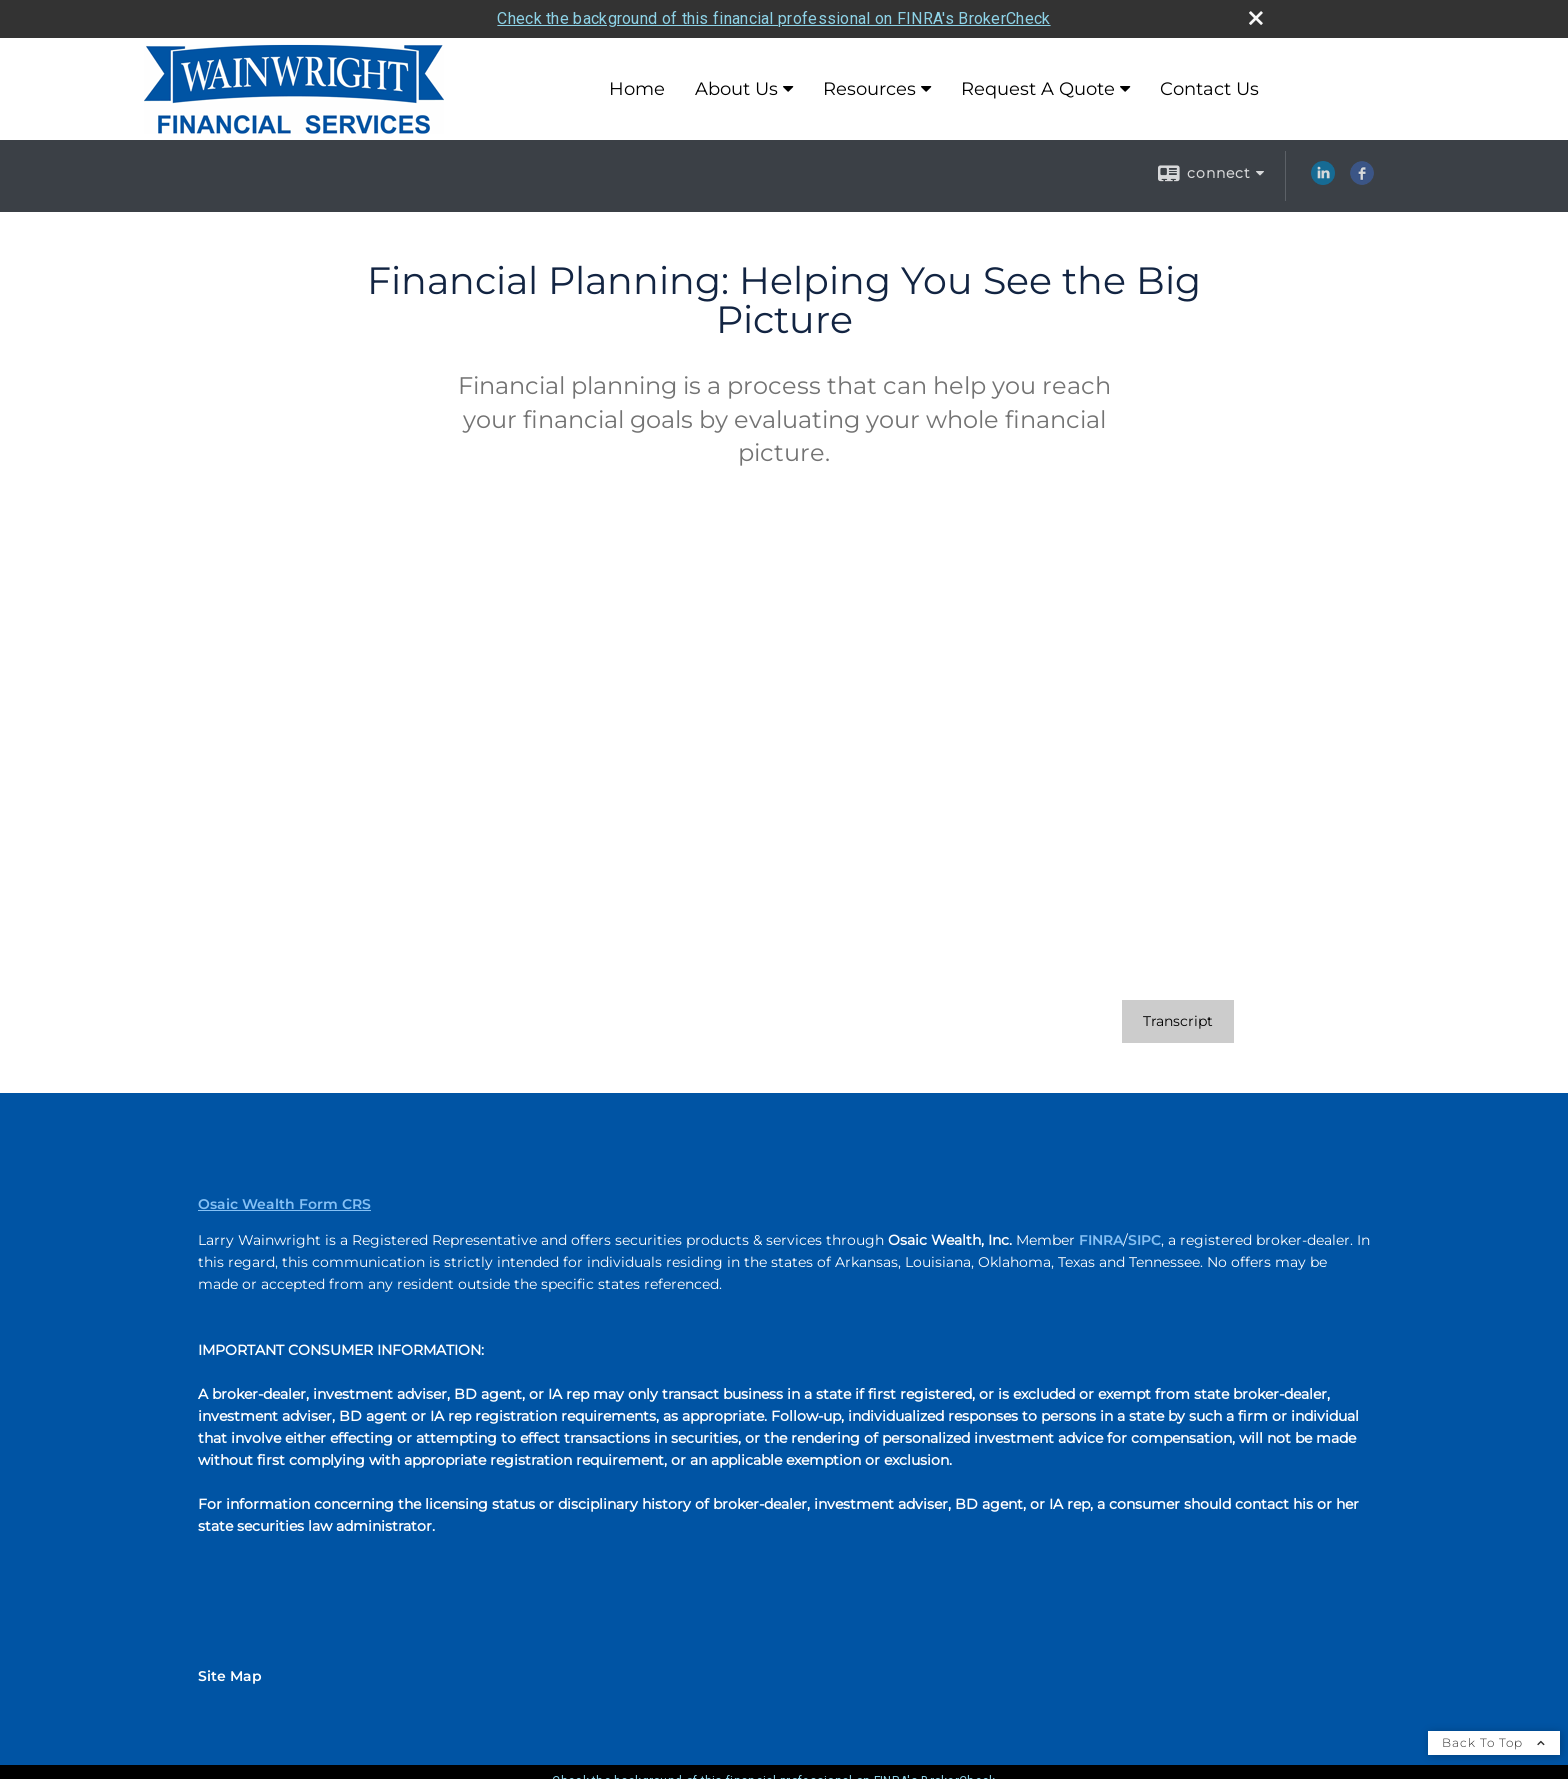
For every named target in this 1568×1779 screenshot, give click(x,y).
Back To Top (1494, 1742)
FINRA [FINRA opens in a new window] (1101, 1240)
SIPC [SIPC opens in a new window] (1144, 1240)
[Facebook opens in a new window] (1362, 180)
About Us (736, 89)
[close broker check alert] (1256, 18)
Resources (869, 89)
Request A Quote (1038, 89)
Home (637, 89)
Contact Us (1209, 89)
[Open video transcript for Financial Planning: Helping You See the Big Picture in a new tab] (1178, 1021)
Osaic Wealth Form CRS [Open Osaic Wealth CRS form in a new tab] (284, 1204)
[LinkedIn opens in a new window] (1323, 180)
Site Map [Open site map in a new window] (230, 1676)
